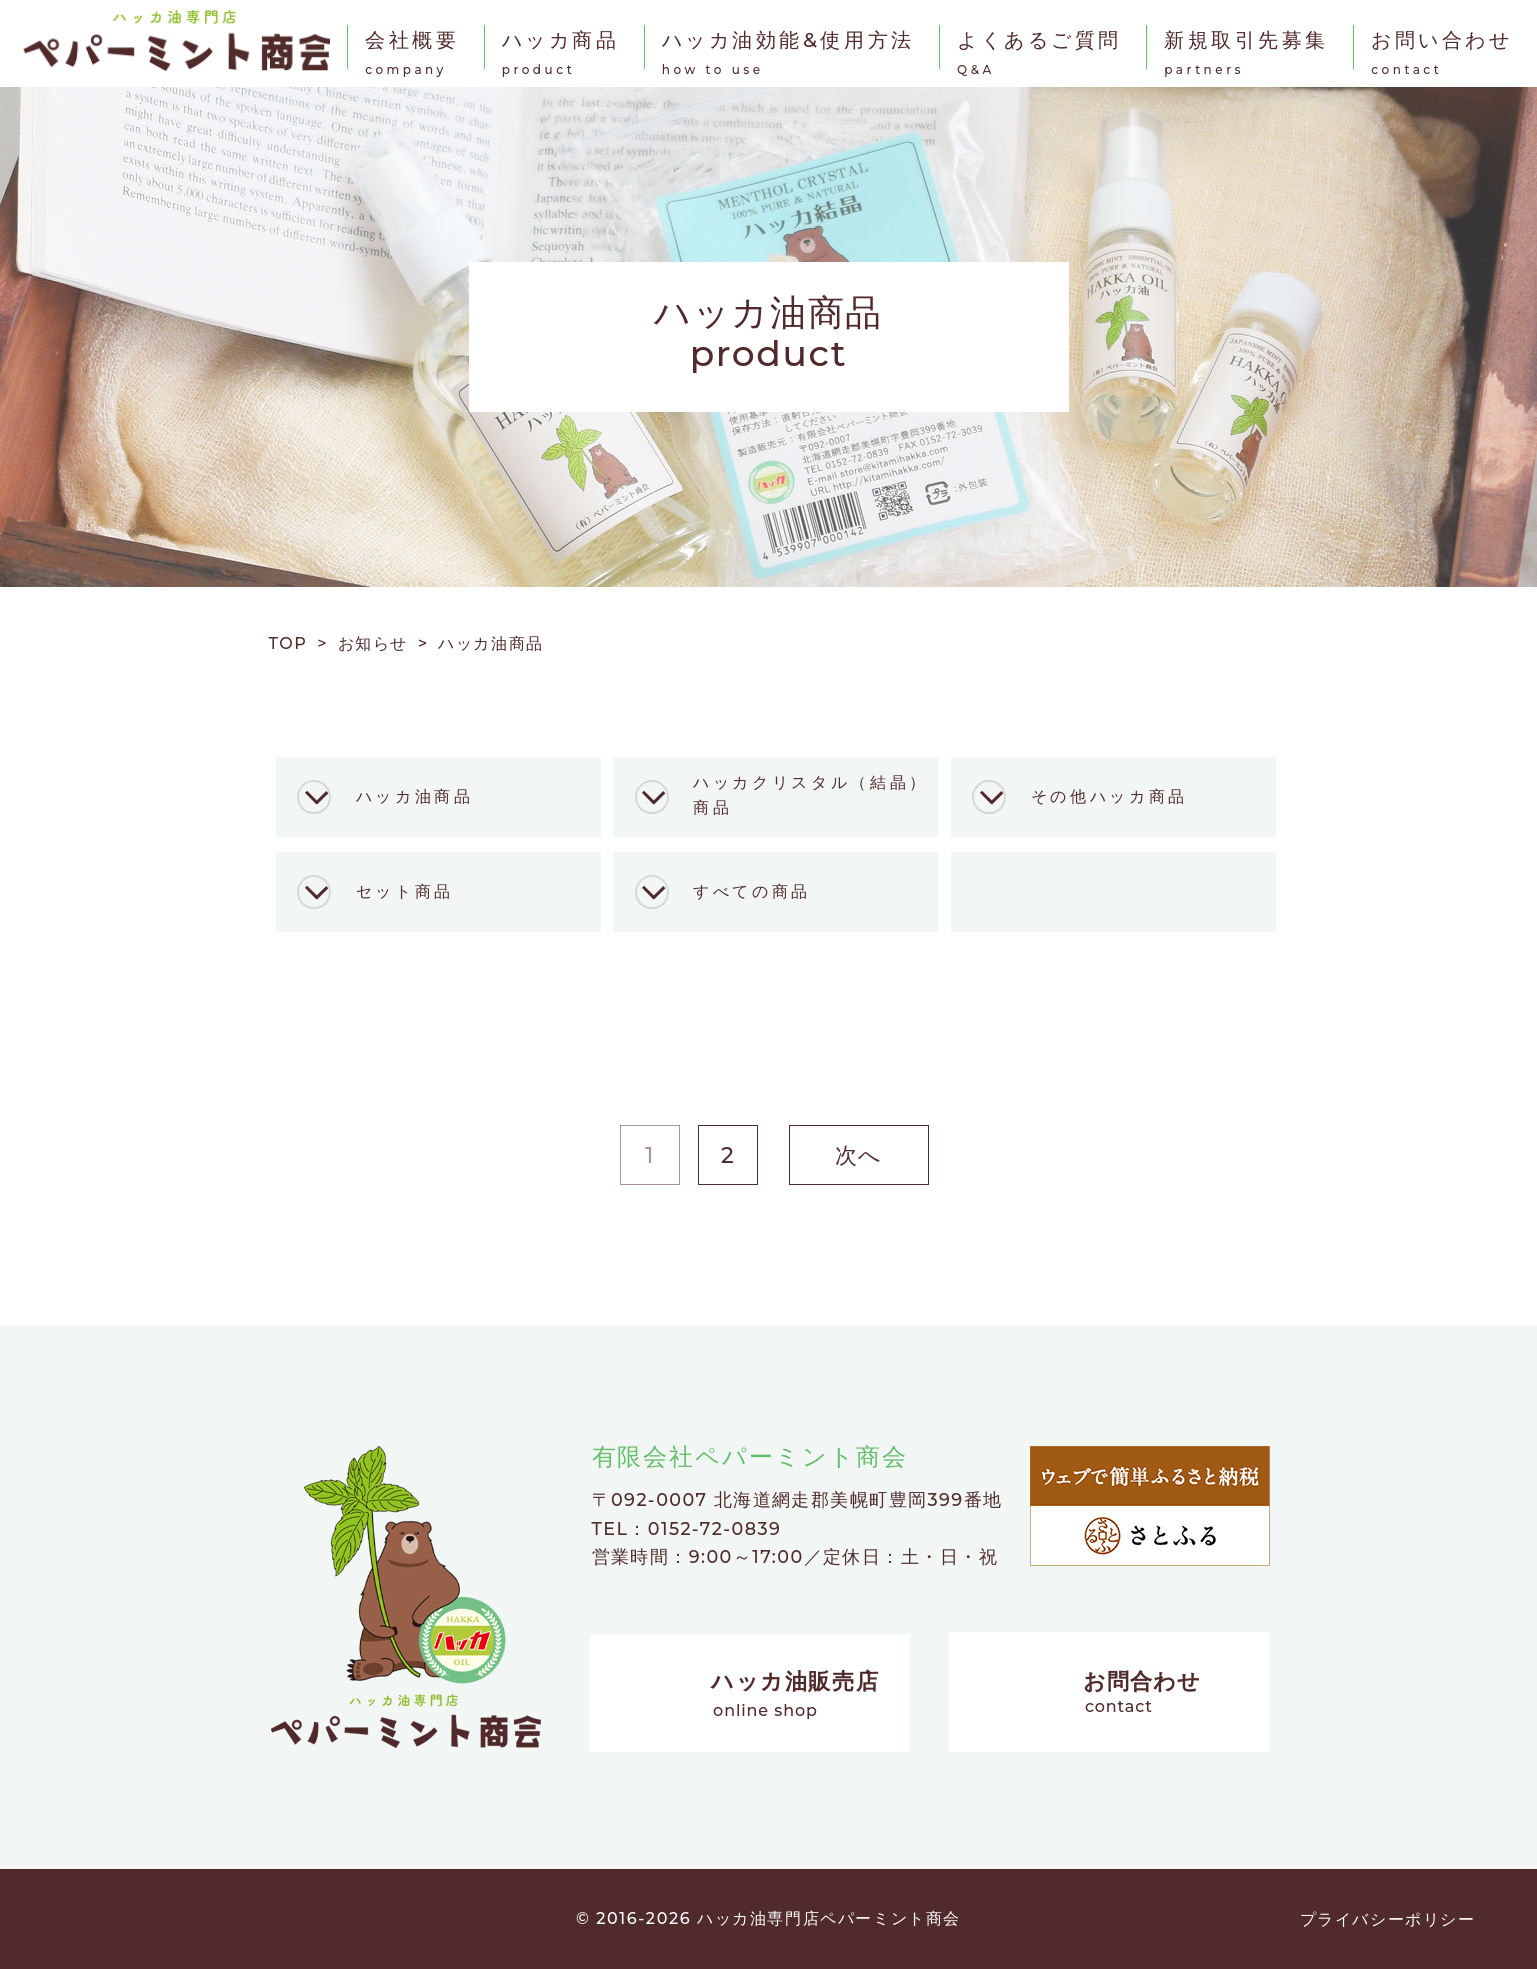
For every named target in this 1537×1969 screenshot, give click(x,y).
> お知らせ (367, 643)
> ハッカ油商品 (481, 643)
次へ (859, 1155)
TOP (293, 643)
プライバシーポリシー (1388, 1920)
